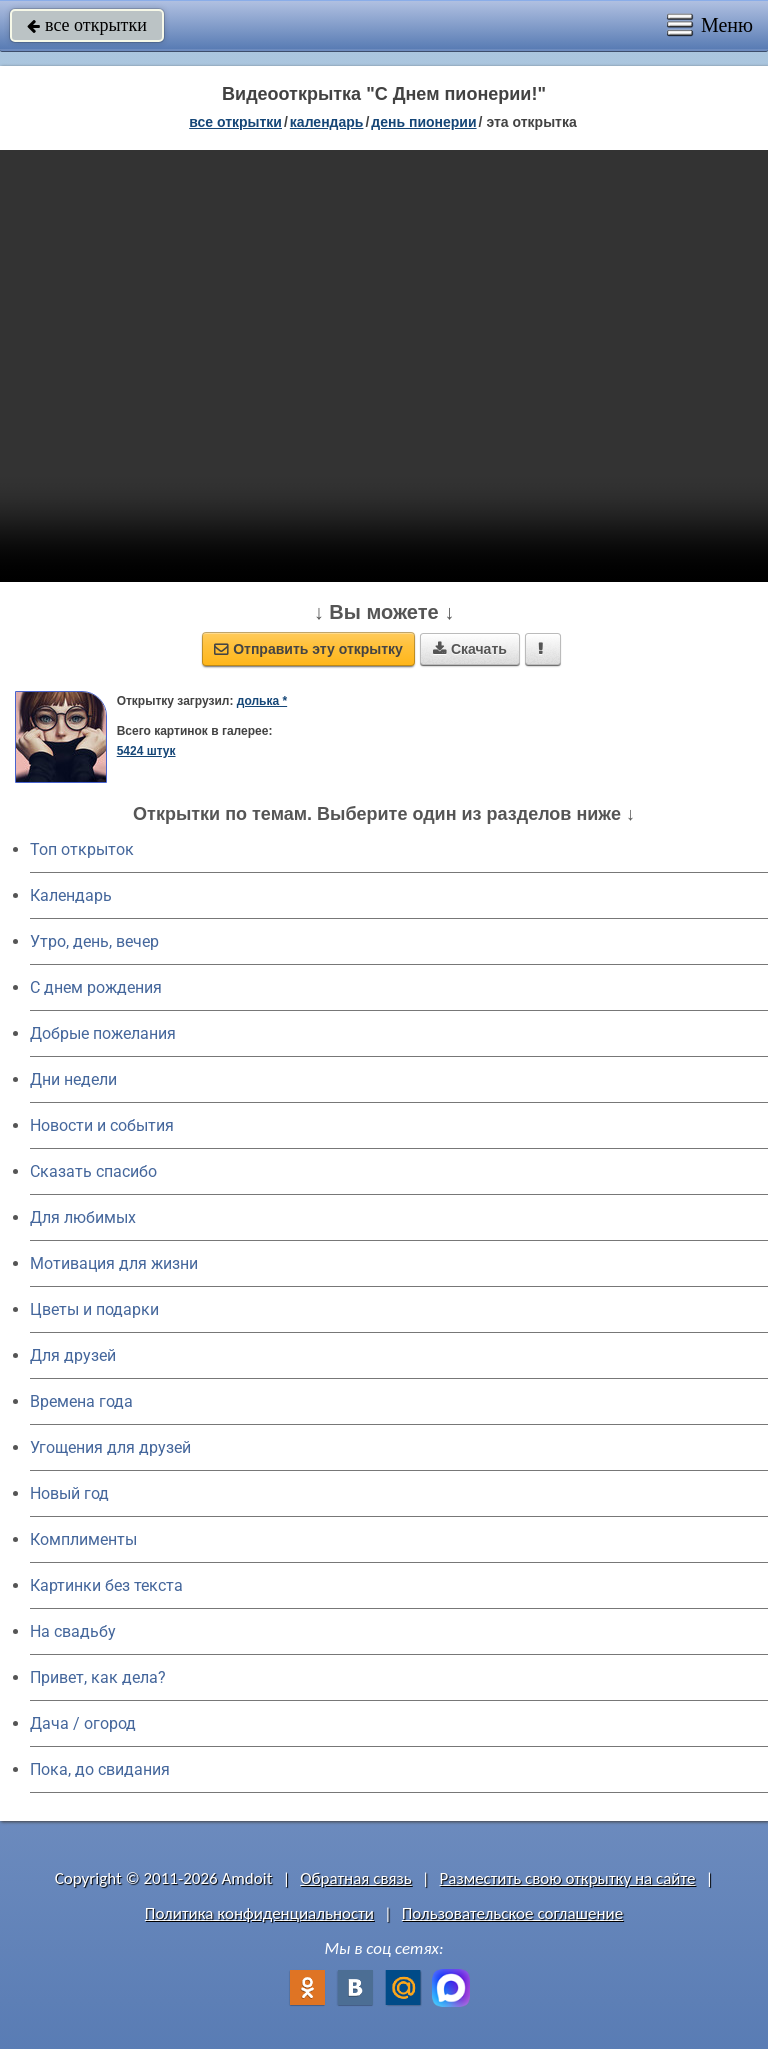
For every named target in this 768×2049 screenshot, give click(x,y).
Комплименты (83, 1539)
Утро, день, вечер (94, 941)
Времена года (81, 1401)
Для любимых (83, 1217)
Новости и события (102, 1125)
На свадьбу (73, 1631)
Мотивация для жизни (114, 1263)
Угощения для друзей (110, 1447)
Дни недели (73, 1079)
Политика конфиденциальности (259, 1913)
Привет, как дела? (98, 1677)
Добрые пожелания (103, 1033)
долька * (262, 701)
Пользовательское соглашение (512, 1913)
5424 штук (146, 751)
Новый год (69, 1493)
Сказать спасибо (93, 1171)
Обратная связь (356, 1878)
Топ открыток (82, 849)
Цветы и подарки (94, 1309)
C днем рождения (96, 987)
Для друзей (73, 1355)
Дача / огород (83, 1723)
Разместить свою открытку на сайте (568, 1878)
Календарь (327, 122)
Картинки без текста (106, 1585)
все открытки (87, 25)
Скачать (470, 649)
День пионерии (423, 122)
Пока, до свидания (100, 1769)
